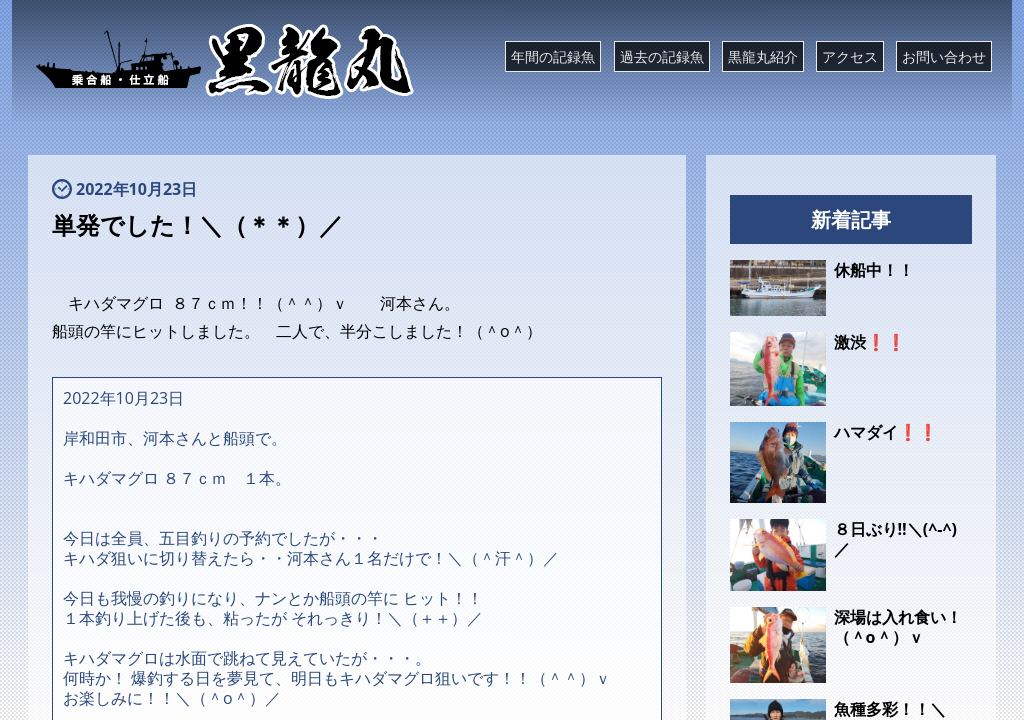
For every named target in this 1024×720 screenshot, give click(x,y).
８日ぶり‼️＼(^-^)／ (895, 539)
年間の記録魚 (553, 56)
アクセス (850, 56)
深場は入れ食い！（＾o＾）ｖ (898, 627)
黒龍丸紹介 (763, 56)
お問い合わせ (944, 56)
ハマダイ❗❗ (886, 432)
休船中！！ (874, 270)
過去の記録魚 (662, 56)
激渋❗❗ (870, 342)
